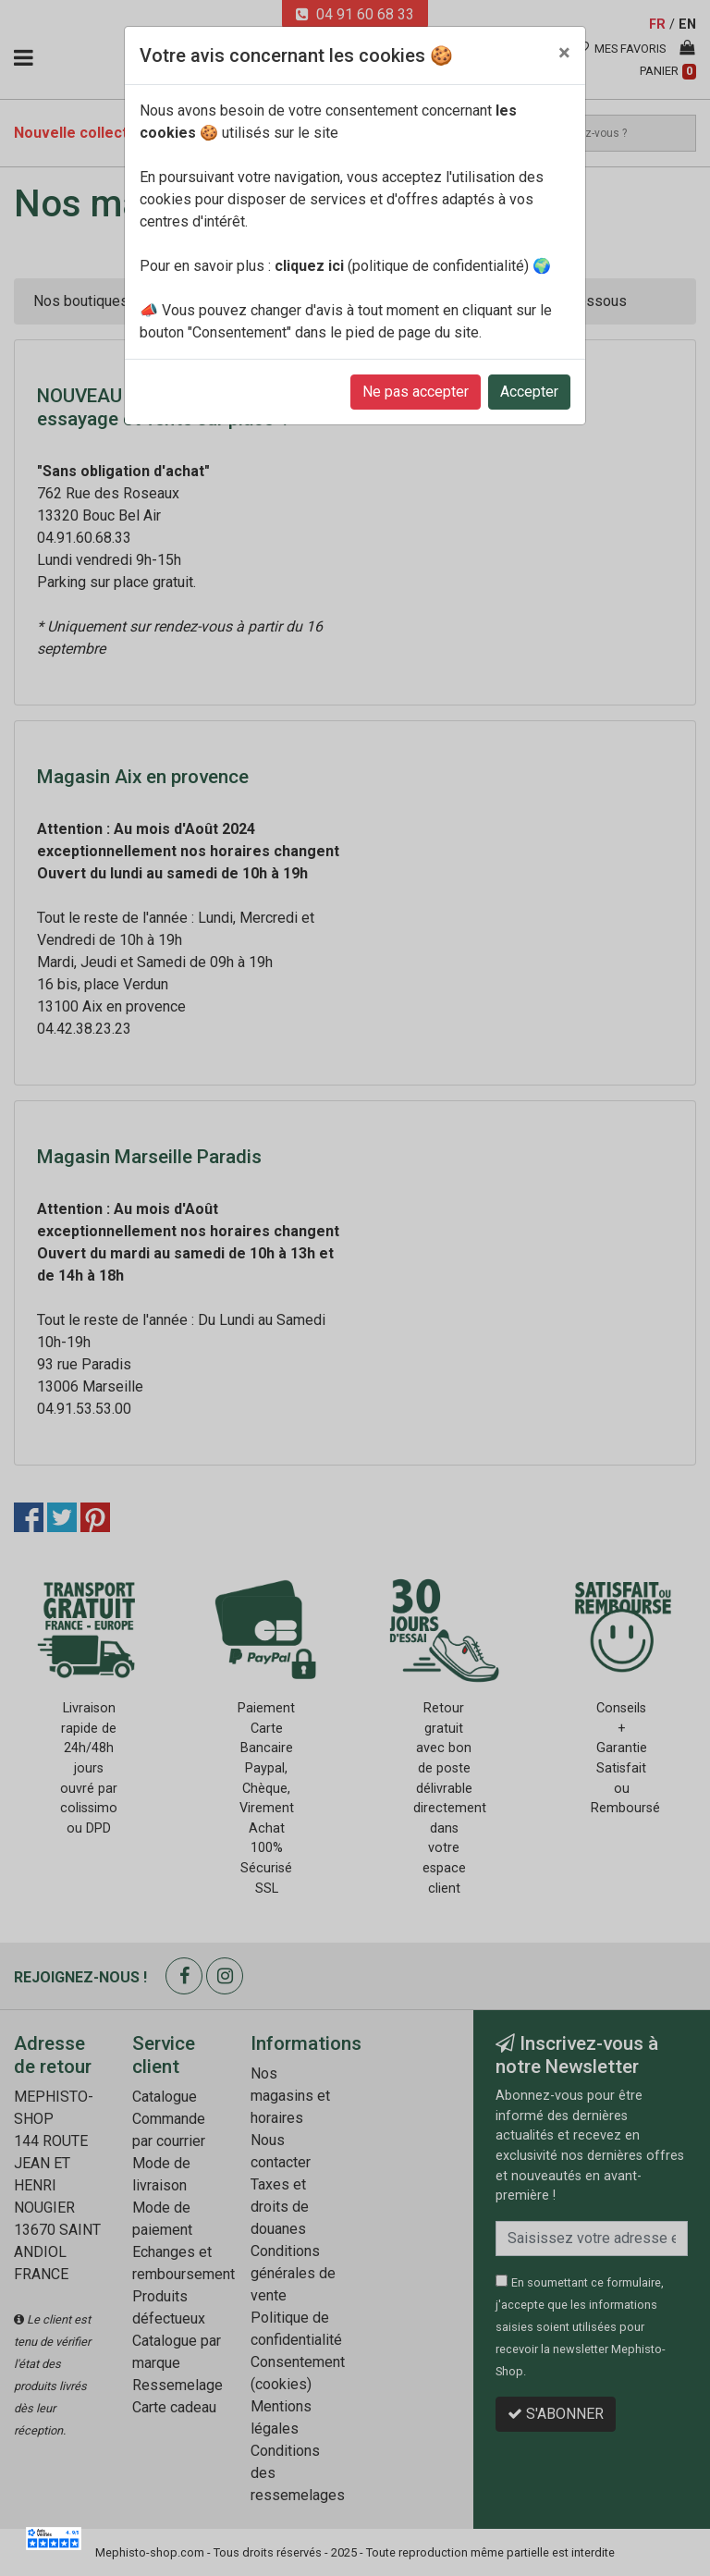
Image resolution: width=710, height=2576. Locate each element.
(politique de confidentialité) (402, 266)
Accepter (529, 391)
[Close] (564, 53)
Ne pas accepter (415, 391)
